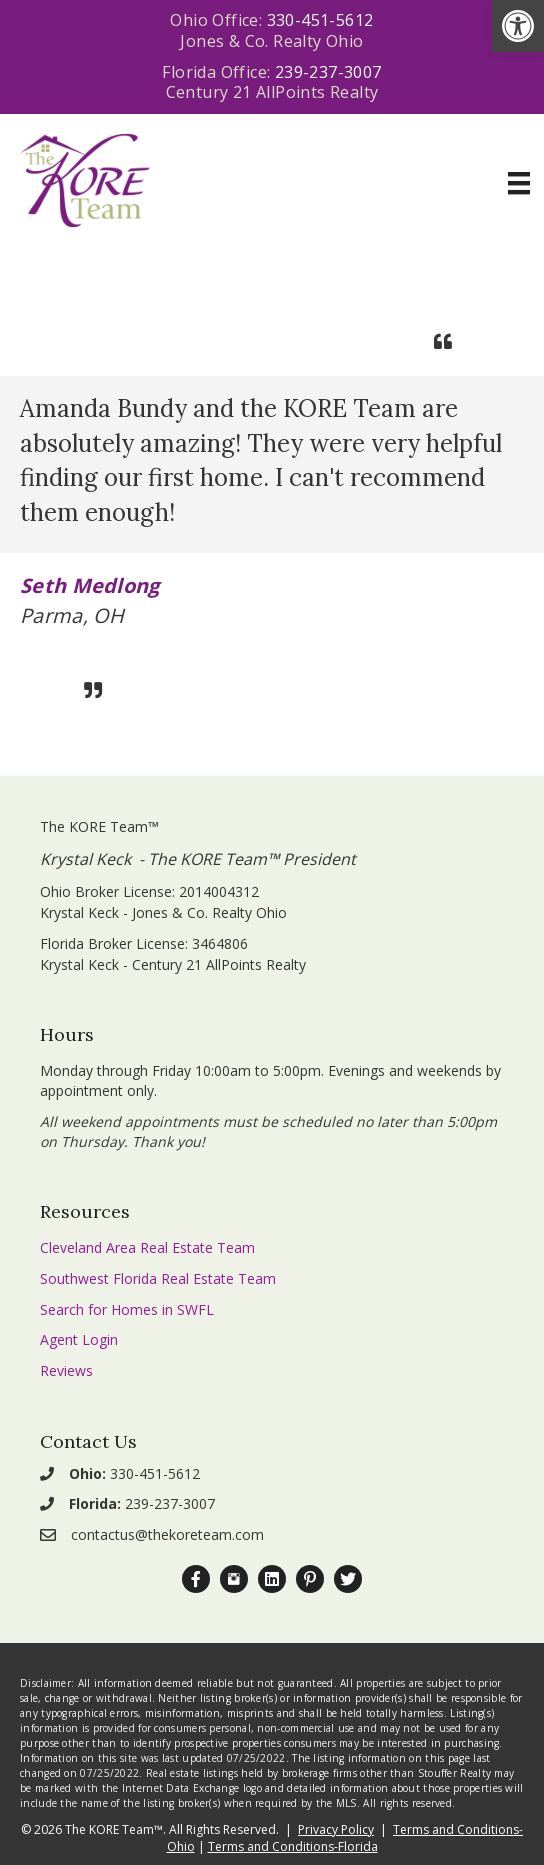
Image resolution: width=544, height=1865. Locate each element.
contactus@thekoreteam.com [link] (167, 1534)
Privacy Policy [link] (336, 1829)
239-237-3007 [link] (328, 72)
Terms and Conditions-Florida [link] (293, 1846)
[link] (518, 26)
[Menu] (519, 183)
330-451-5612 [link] (320, 20)
